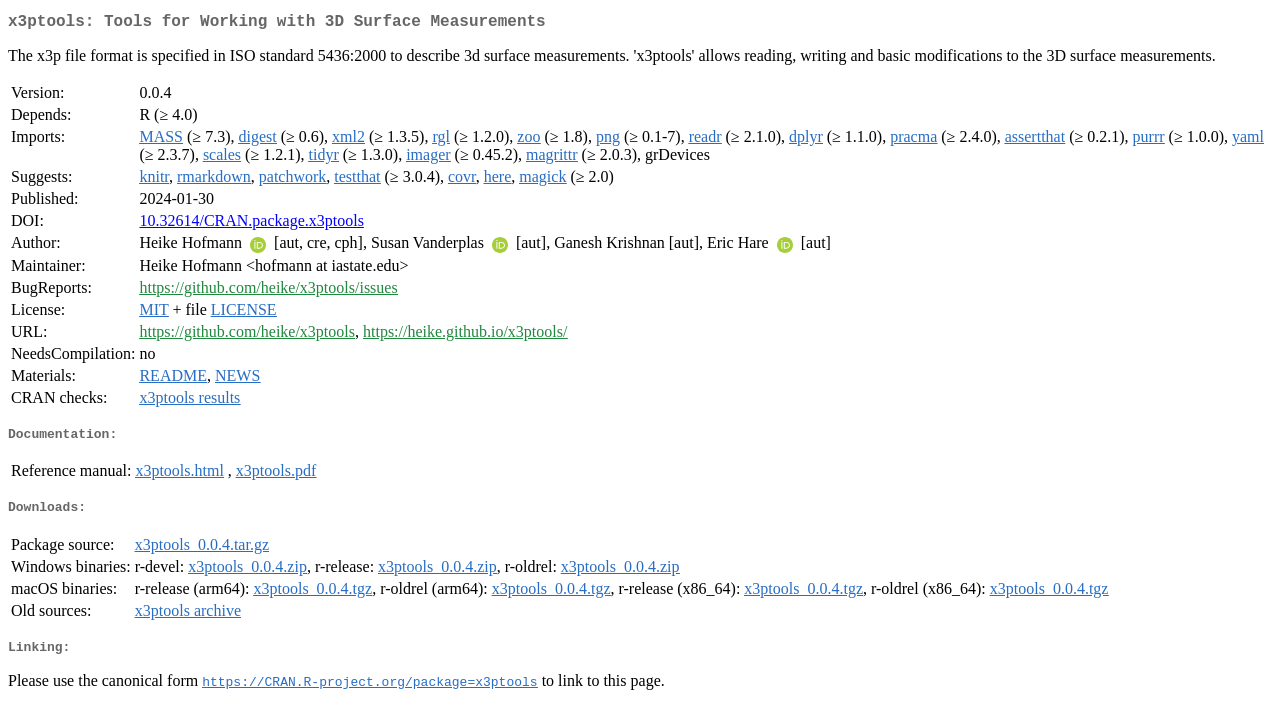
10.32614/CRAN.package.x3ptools (251, 224)
